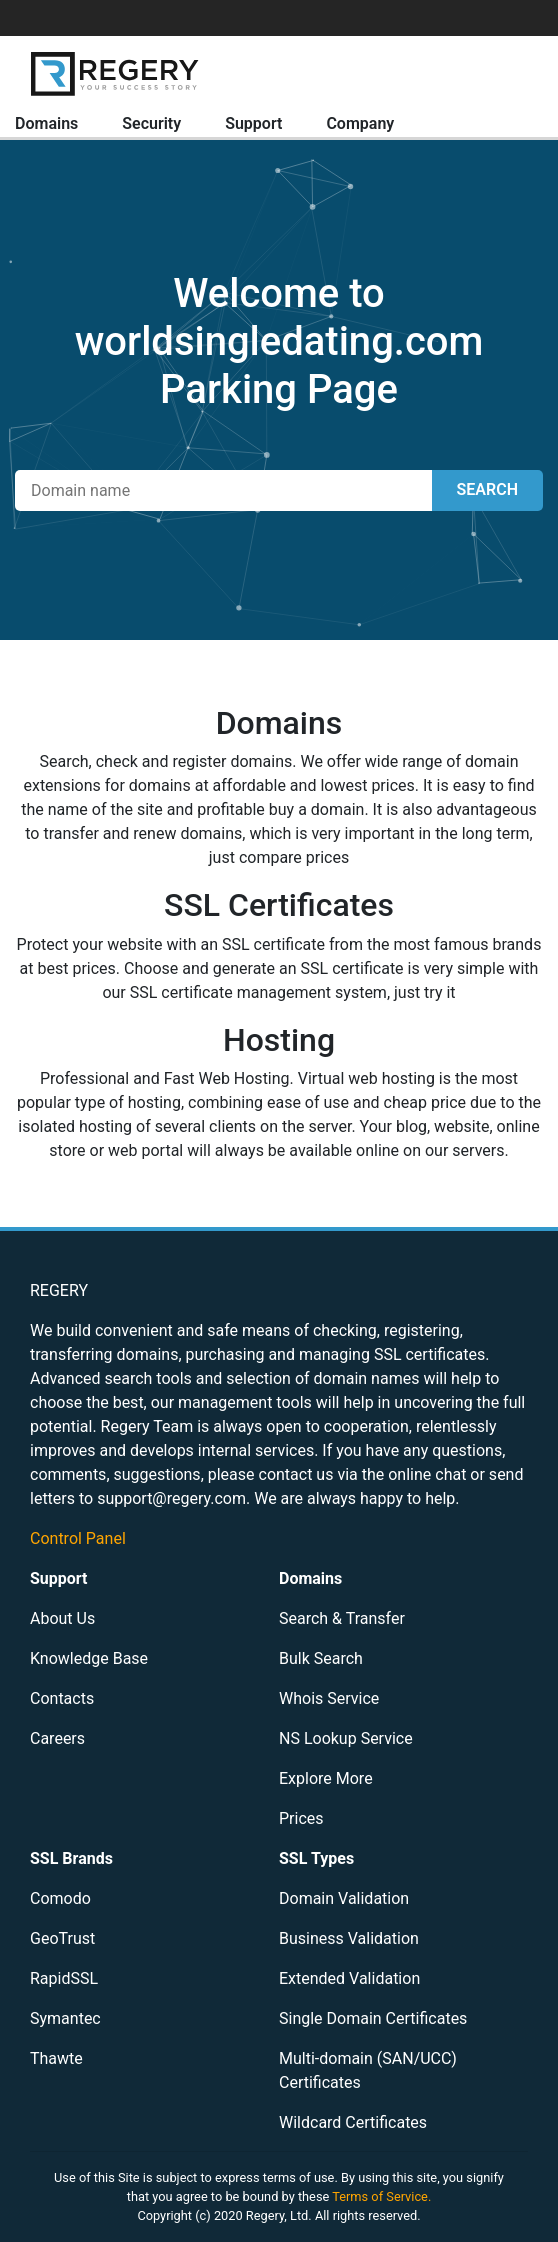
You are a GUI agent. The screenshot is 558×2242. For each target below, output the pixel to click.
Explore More (326, 1778)
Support (253, 123)
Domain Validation (344, 1898)
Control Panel (78, 1538)
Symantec (65, 2018)
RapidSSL (64, 1978)
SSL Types (316, 1858)
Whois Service (329, 1698)
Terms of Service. (381, 2196)
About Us (62, 1618)
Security (151, 123)
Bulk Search (321, 1658)
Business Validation (349, 1938)
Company (360, 123)
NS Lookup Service (346, 1738)
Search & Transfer (342, 1618)
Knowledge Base (89, 1658)
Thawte (56, 2058)
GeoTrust (62, 1938)
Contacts (62, 1698)
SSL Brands (71, 1858)
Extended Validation (349, 1978)
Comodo (60, 1898)
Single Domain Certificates (373, 2018)
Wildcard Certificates (353, 2122)
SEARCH (487, 489)
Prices (301, 1818)
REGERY (59, 1290)
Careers (57, 1738)
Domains (46, 123)
